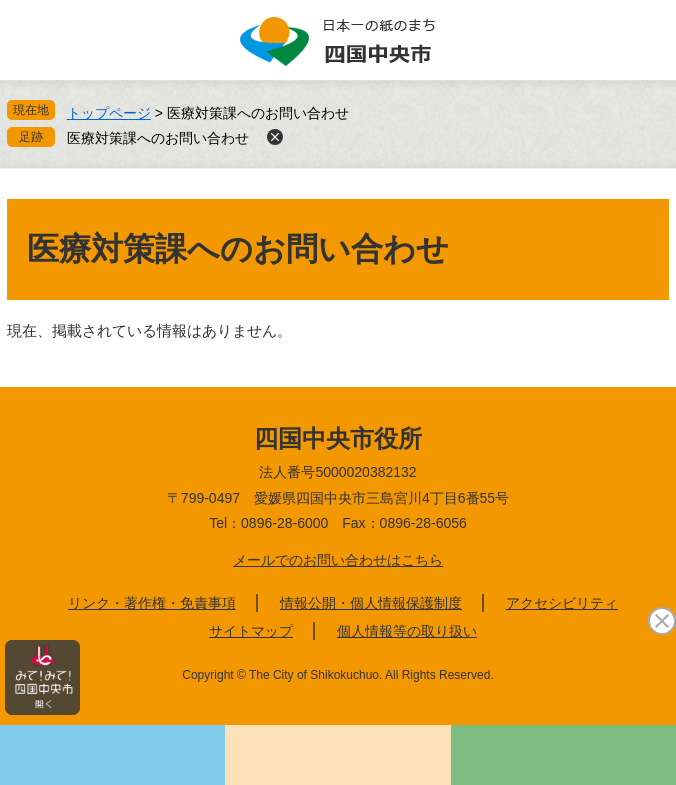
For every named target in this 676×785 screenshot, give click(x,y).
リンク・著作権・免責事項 (152, 603)
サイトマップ (251, 631)
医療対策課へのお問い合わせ (158, 138)
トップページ (109, 113)
